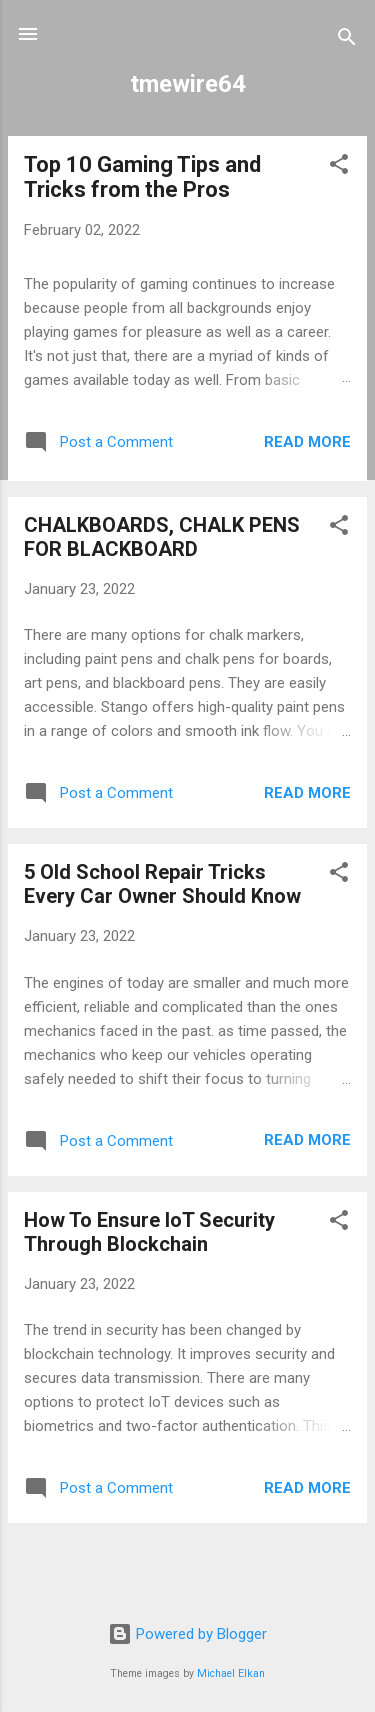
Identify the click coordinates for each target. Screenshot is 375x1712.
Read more (307, 442)
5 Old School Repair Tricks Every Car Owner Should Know (162, 884)
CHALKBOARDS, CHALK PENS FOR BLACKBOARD (162, 537)
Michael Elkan (231, 1673)
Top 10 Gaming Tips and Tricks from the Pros (142, 177)
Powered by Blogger (187, 1634)
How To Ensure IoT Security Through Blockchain (149, 1232)
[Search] (347, 40)
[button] (339, 167)
